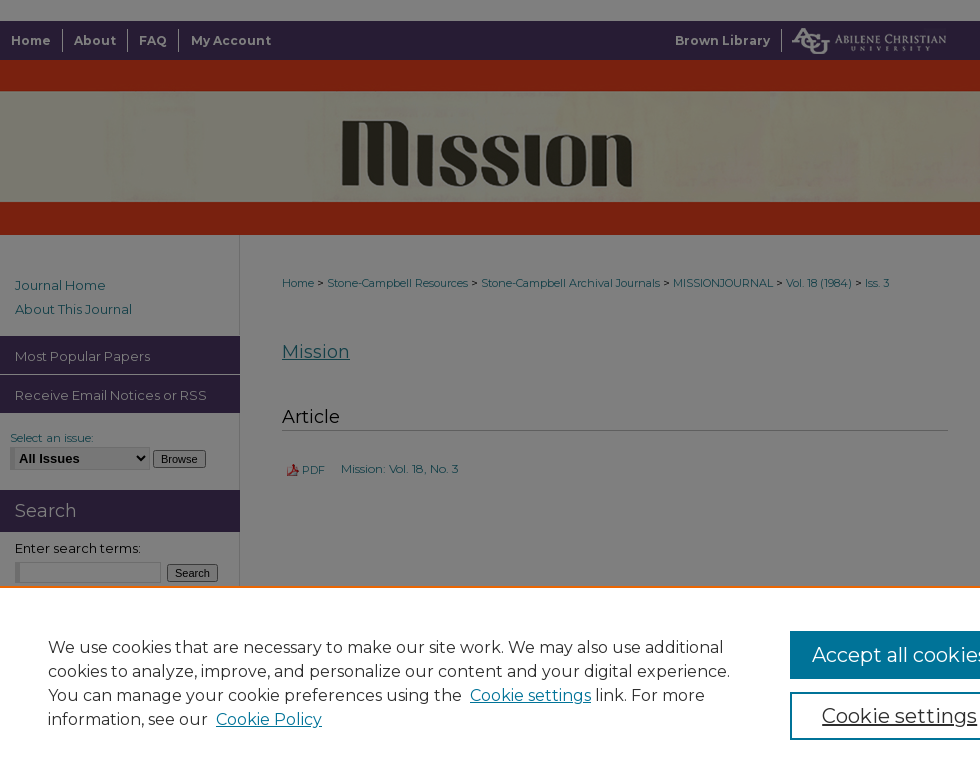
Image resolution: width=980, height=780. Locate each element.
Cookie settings (530, 695)
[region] (490, 683)
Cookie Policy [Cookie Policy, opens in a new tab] (269, 719)
